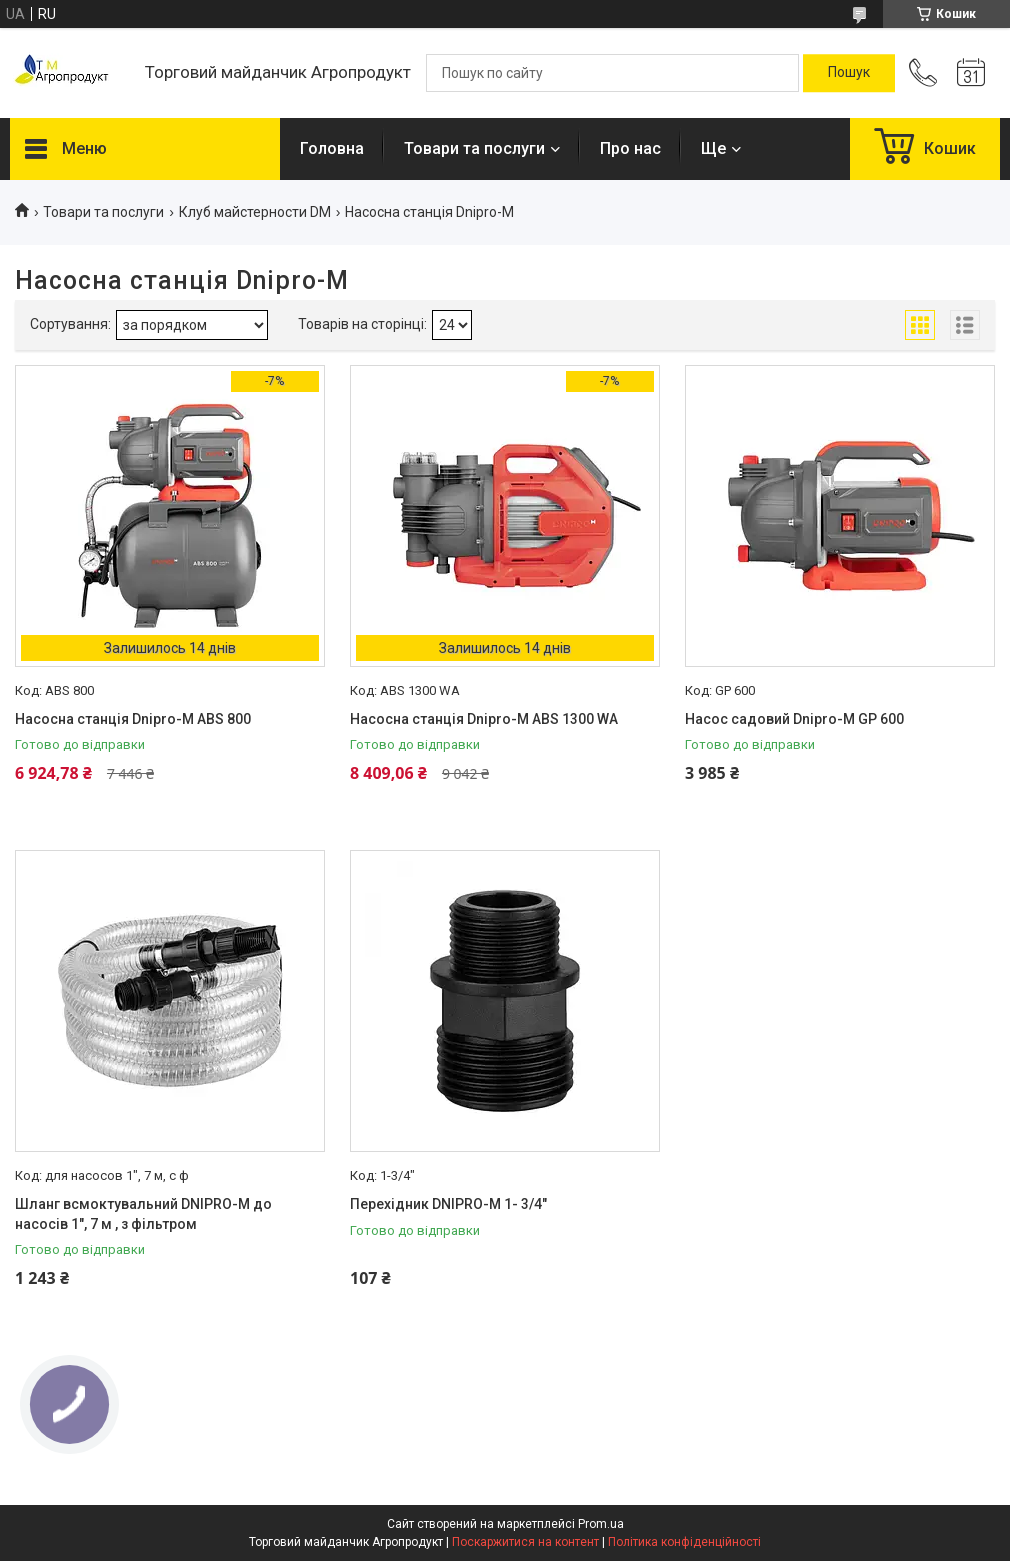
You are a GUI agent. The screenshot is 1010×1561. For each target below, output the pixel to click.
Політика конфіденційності (684, 1542)
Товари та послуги (474, 148)
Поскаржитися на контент (525, 1542)
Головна (332, 148)
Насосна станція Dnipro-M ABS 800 (133, 719)
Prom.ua (601, 1524)
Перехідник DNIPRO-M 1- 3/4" (448, 1204)
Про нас (630, 148)
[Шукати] (849, 73)
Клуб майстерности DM (255, 212)
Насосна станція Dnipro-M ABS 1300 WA (484, 719)
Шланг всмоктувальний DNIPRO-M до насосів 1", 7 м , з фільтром (143, 1214)
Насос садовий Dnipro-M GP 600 (794, 719)
